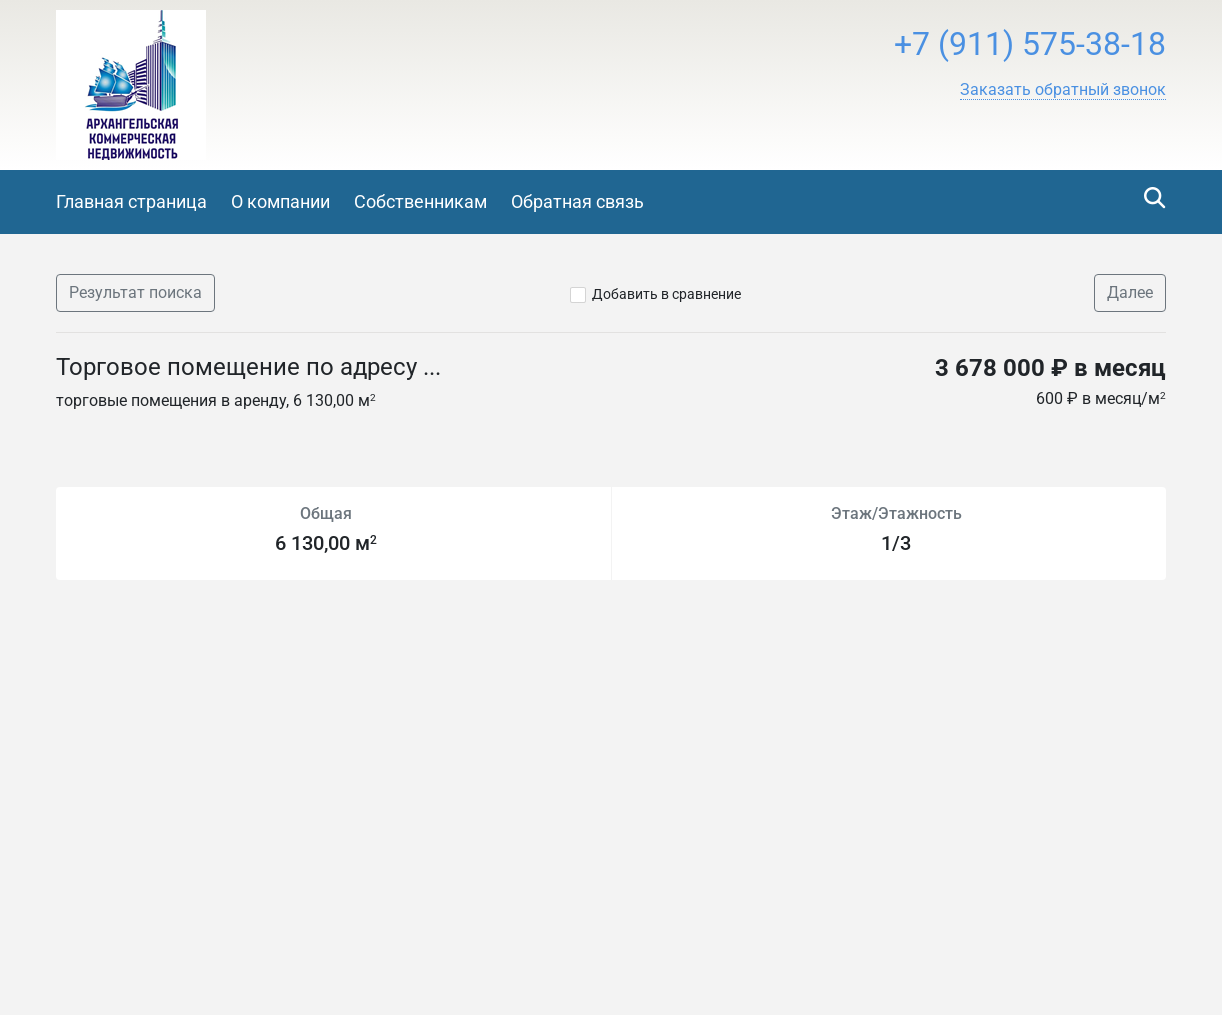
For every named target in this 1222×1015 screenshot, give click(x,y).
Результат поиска (135, 292)
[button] (1063, 90)
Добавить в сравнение (666, 294)
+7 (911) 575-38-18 (1030, 44)
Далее (1130, 292)
